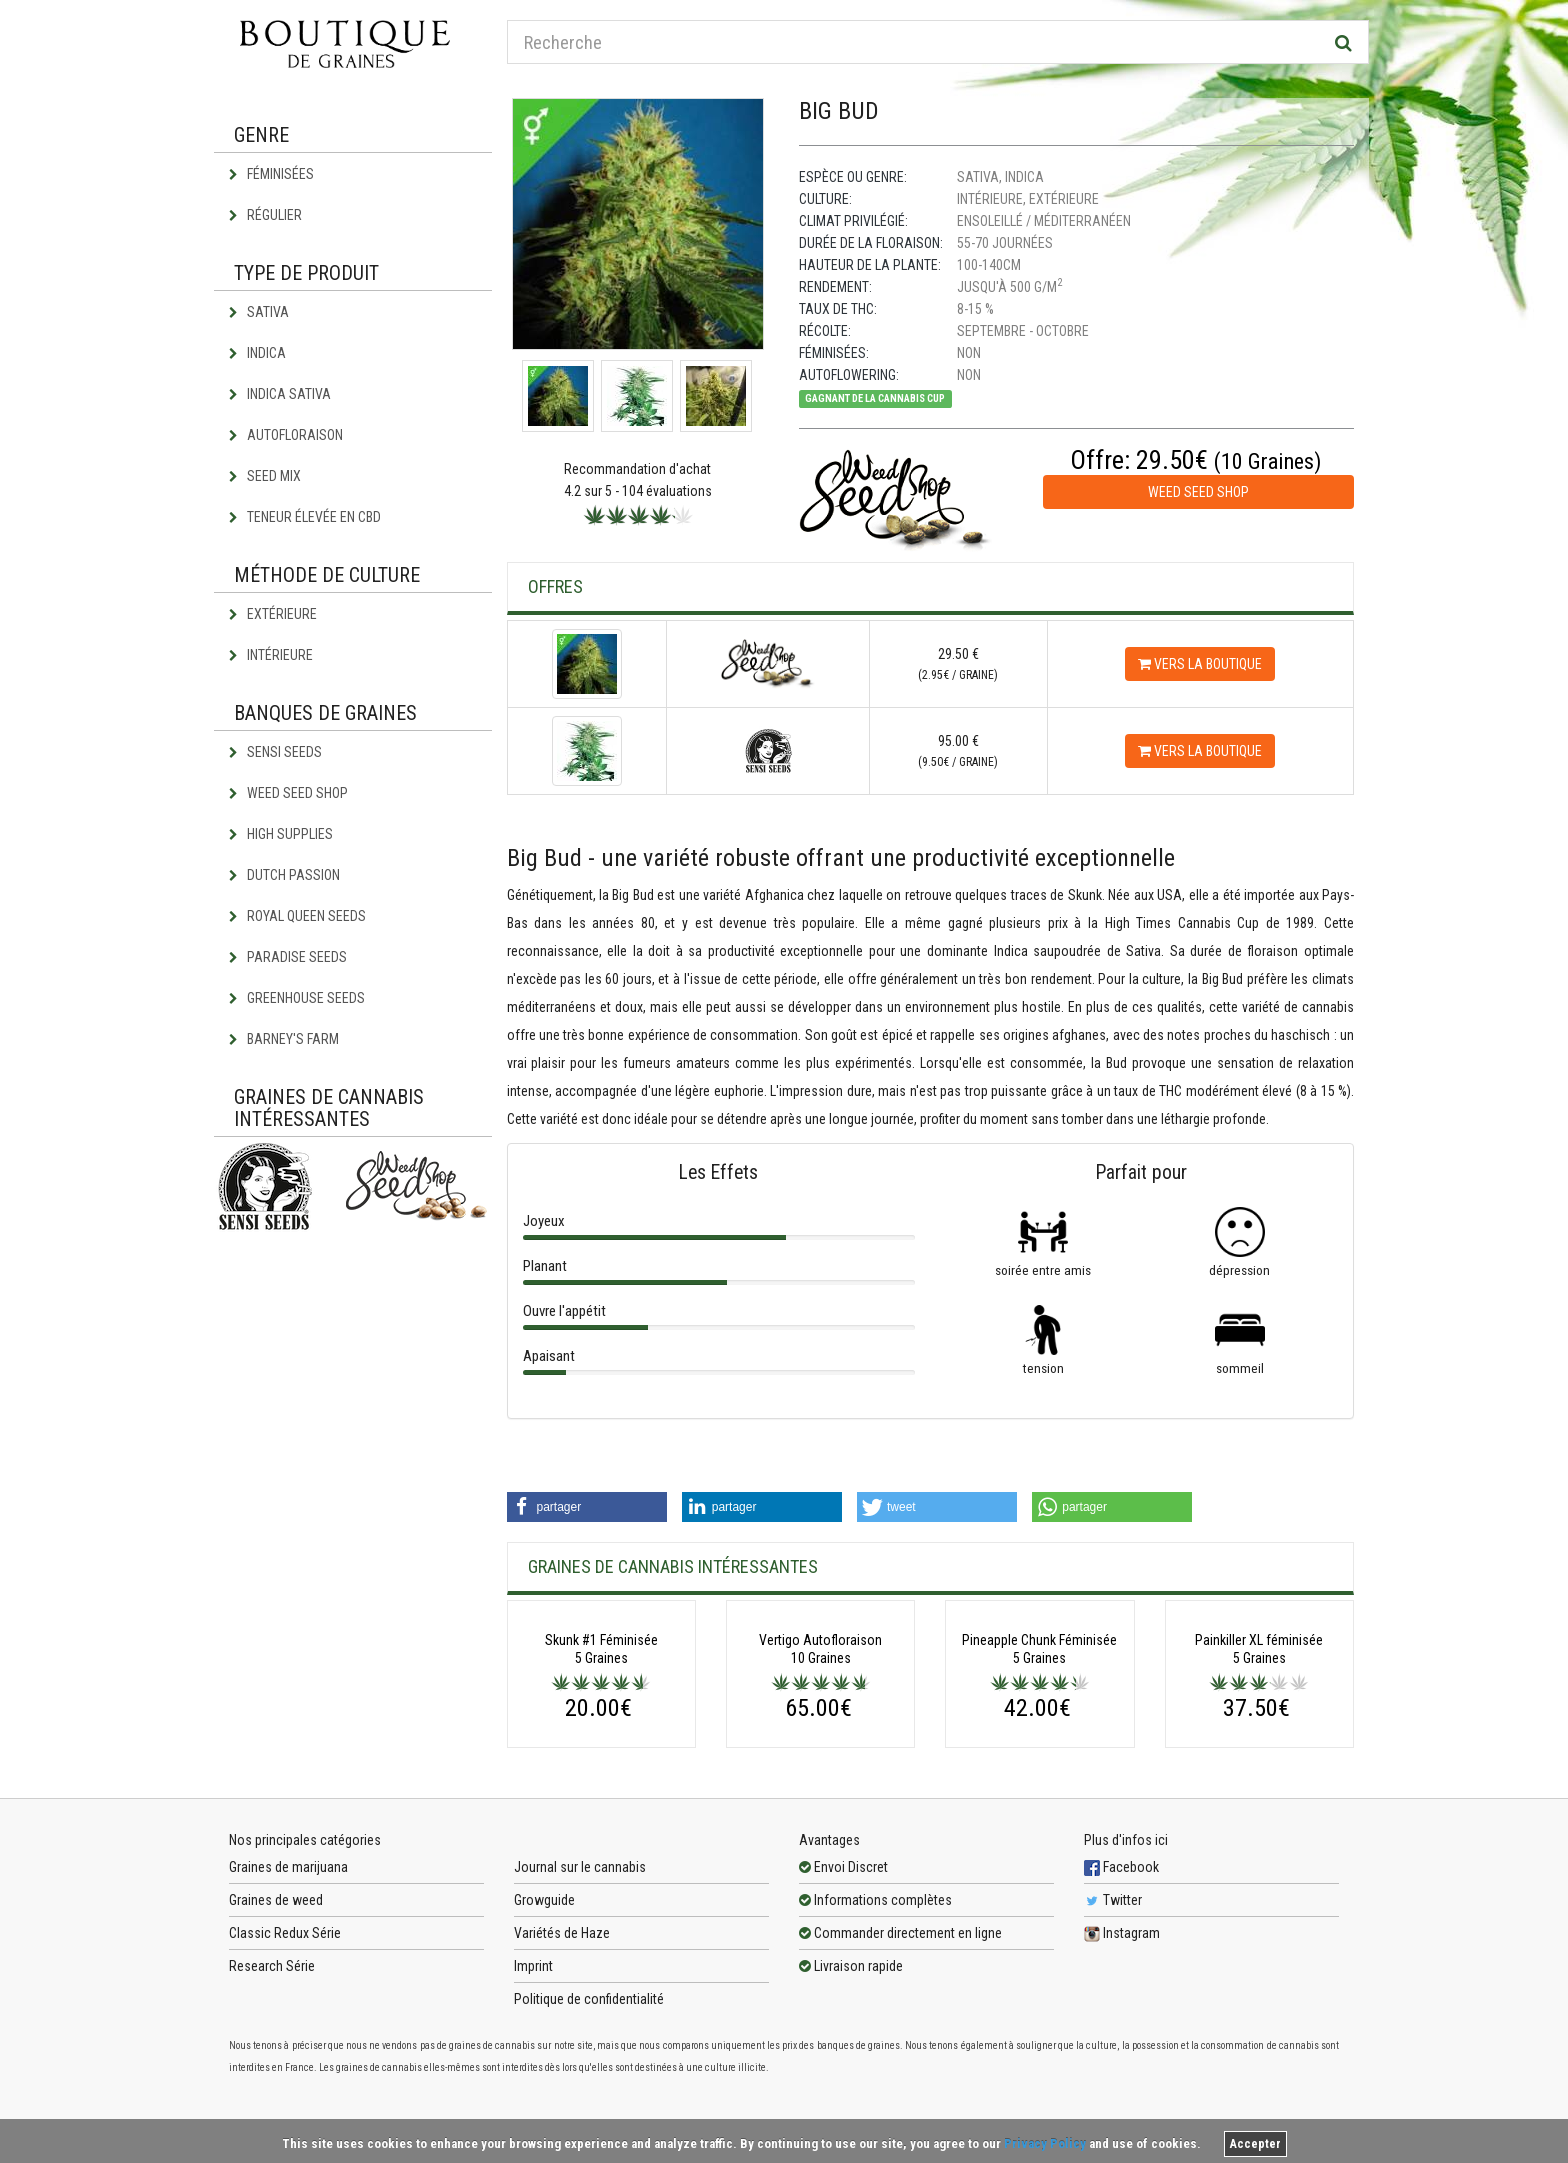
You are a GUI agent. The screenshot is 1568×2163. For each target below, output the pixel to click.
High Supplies (281, 834)
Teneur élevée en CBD (305, 517)
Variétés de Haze (562, 2090)
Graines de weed (276, 2057)
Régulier (265, 215)
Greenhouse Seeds (297, 998)
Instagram (1122, 2090)
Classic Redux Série (285, 2090)
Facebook (1121, 2024)
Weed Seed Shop (288, 793)
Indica (257, 353)
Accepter (1255, 2144)
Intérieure (271, 655)
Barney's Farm (284, 1039)
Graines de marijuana (288, 2024)
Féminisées (271, 174)
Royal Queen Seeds (297, 916)
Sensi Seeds (275, 752)
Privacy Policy (1045, 2143)
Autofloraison (286, 435)
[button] (587, 1507)
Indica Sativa (280, 394)
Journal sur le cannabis (580, 2024)
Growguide (544, 2057)
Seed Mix (265, 476)
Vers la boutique (1200, 664)
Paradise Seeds (288, 957)
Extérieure (273, 614)
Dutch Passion (284, 875)
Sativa (259, 312)
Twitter (1113, 2057)
